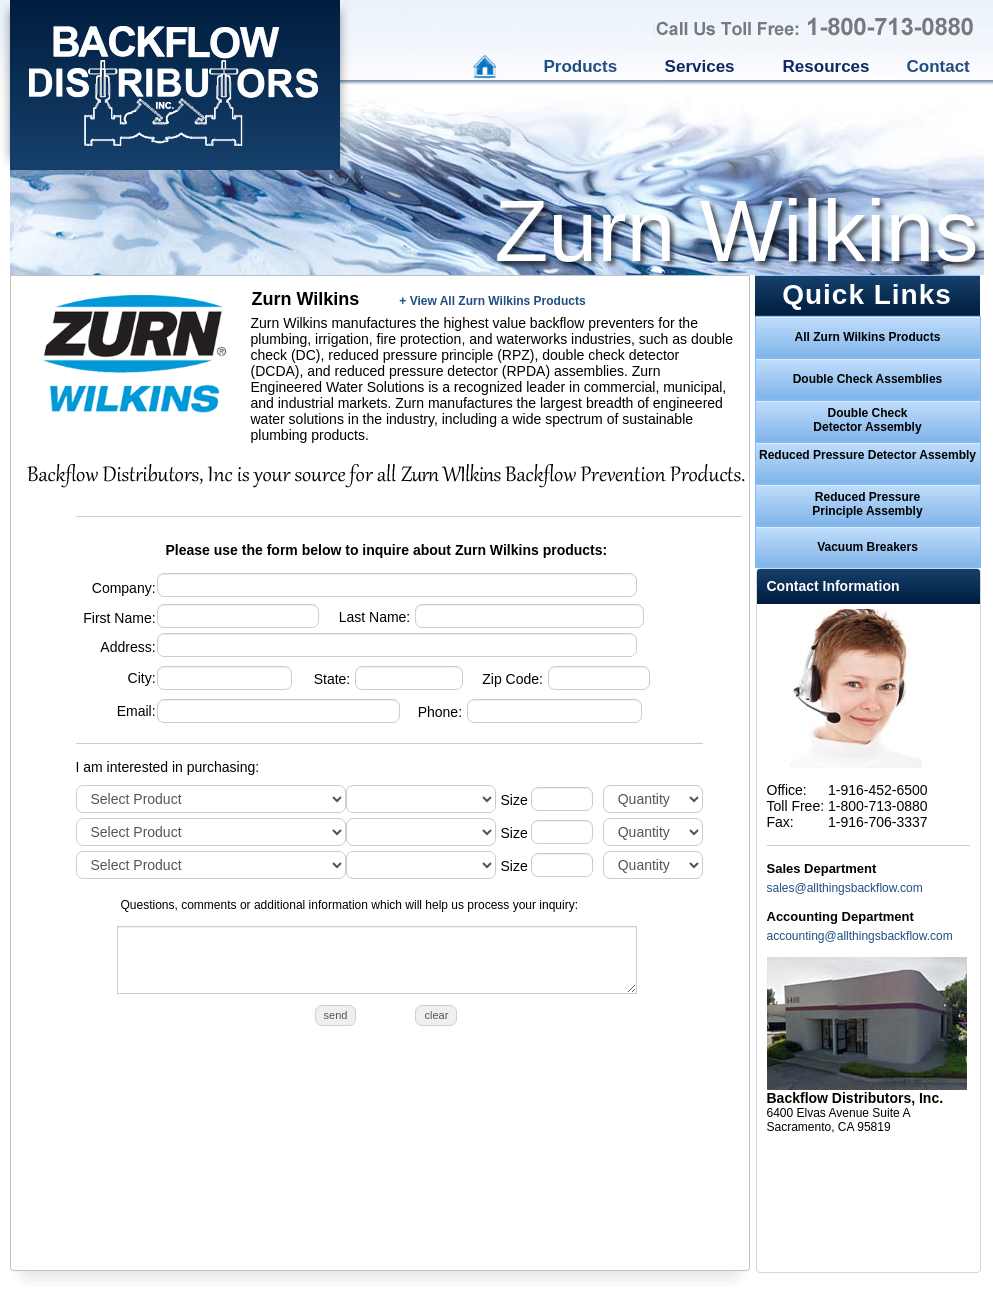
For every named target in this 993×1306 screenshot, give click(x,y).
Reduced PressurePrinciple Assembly (867, 504)
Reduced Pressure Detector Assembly (867, 455)
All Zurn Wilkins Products (868, 337)
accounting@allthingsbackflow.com (860, 936)
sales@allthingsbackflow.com (845, 888)
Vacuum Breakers (867, 547)
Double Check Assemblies (868, 379)
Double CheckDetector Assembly (867, 420)
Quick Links (867, 294)
